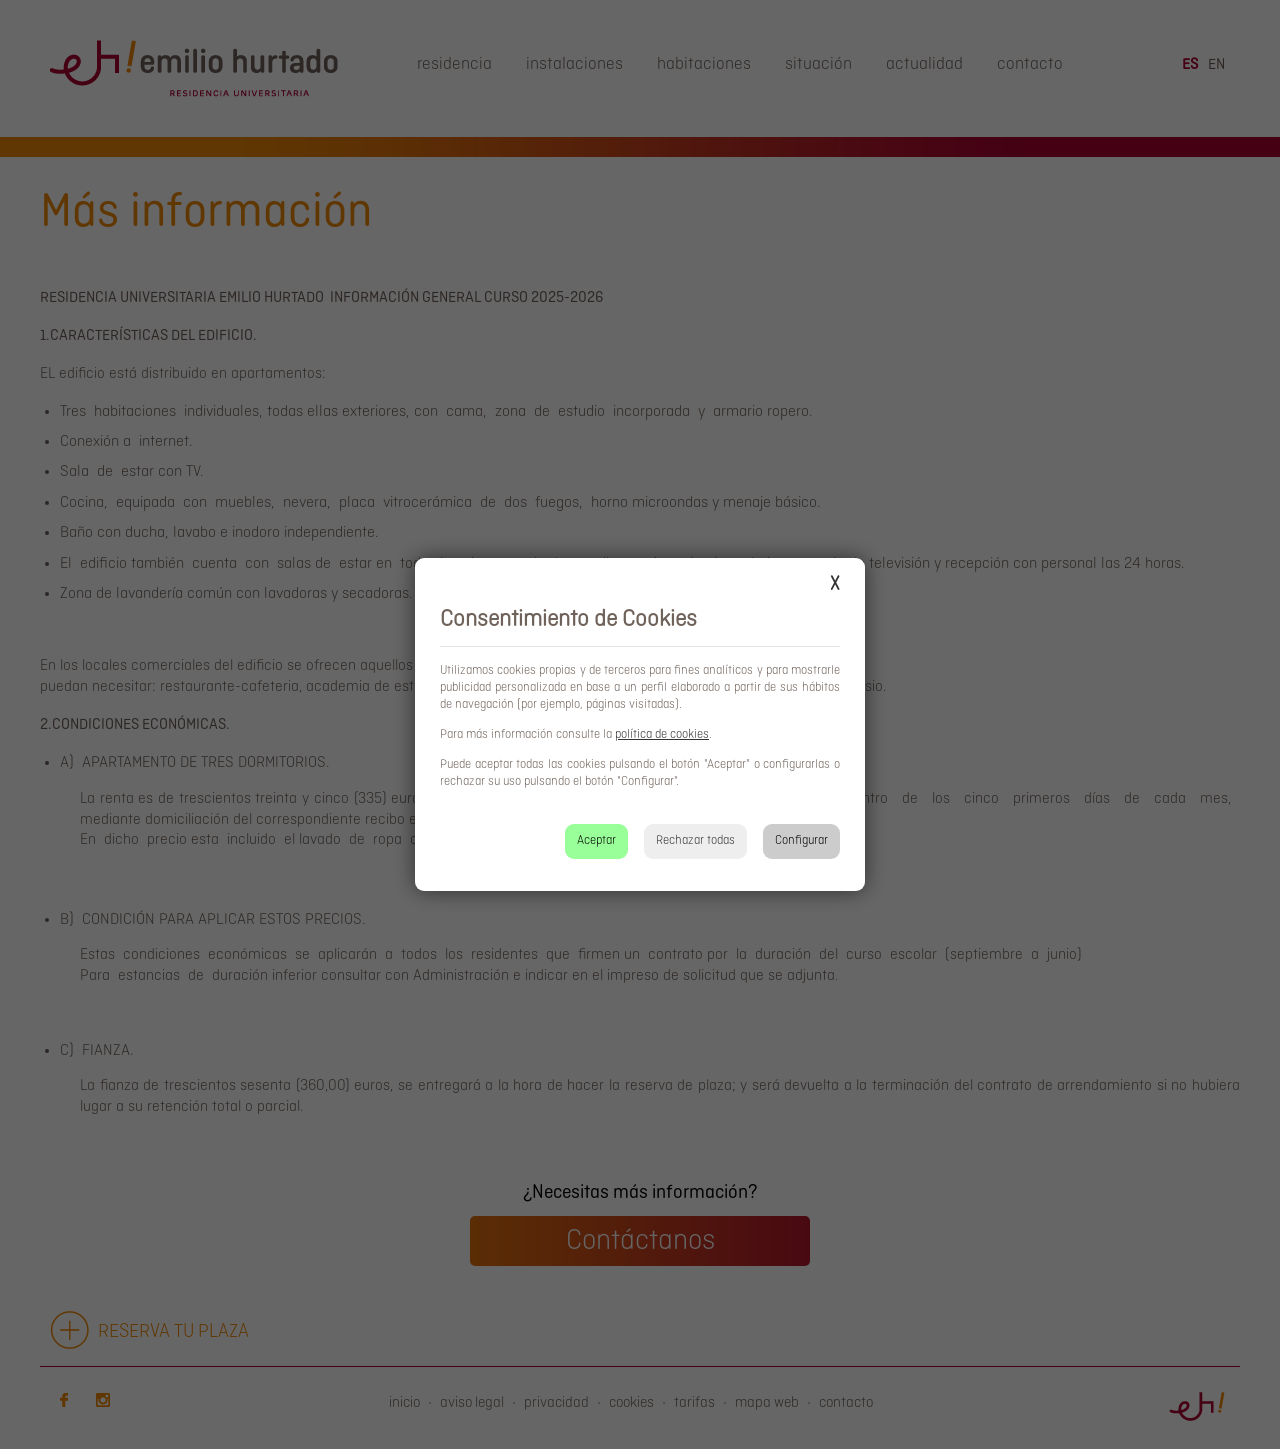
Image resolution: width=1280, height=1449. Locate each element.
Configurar (801, 840)
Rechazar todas (695, 840)
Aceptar (596, 840)
